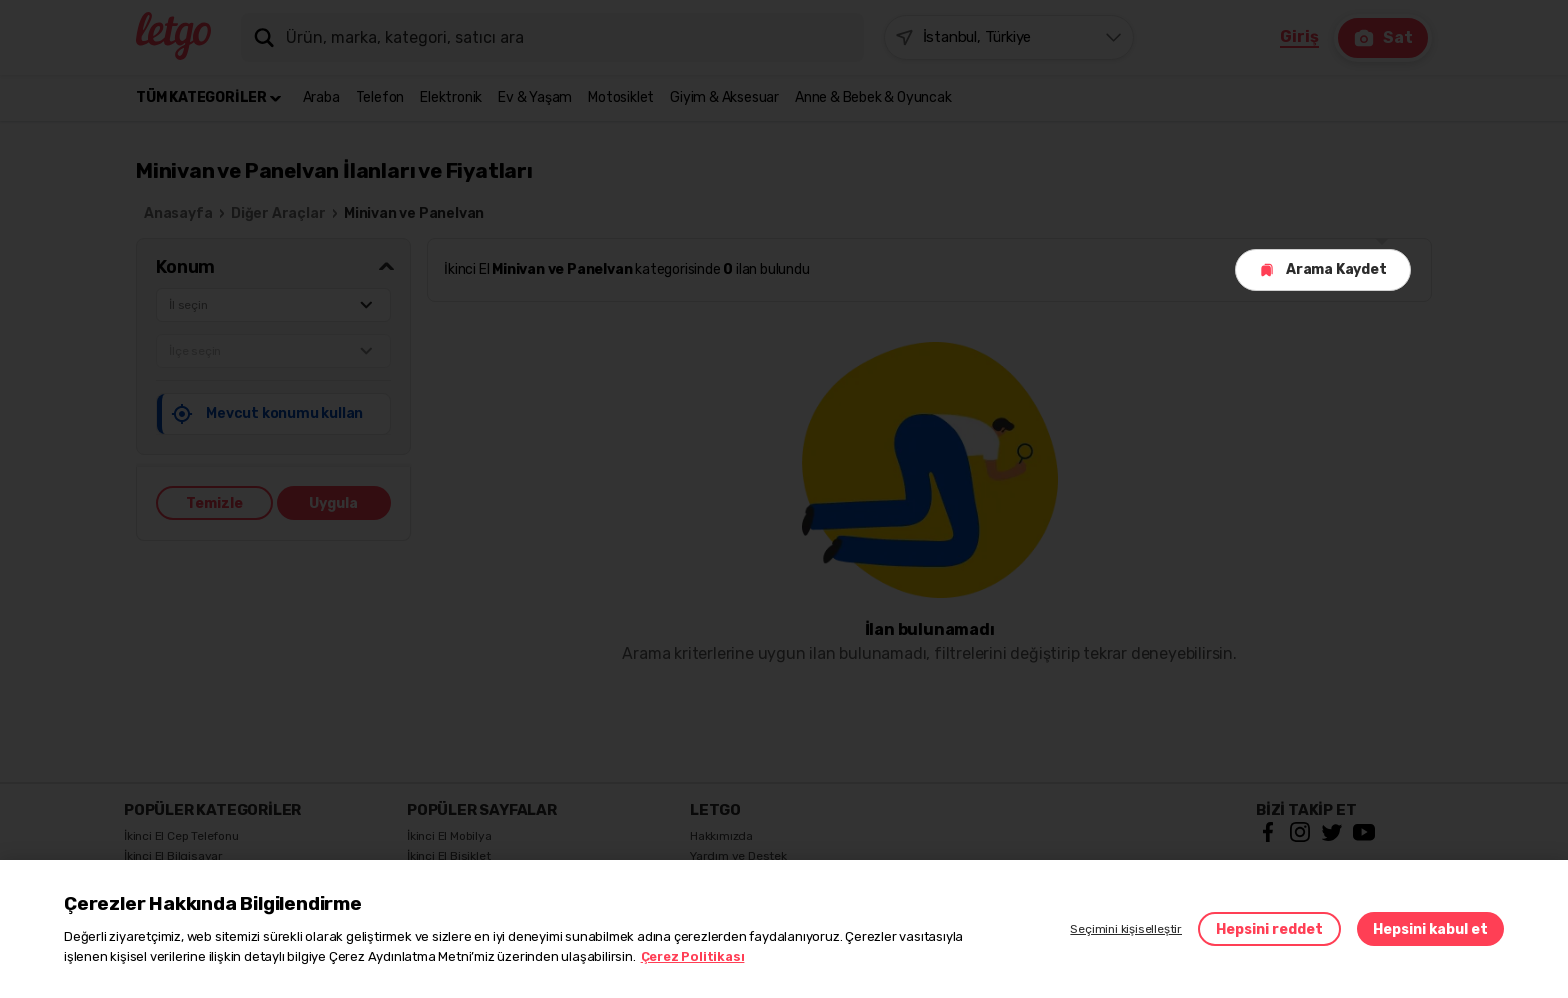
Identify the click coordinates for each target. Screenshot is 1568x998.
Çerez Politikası (693, 956)
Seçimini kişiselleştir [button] (1126, 929)
